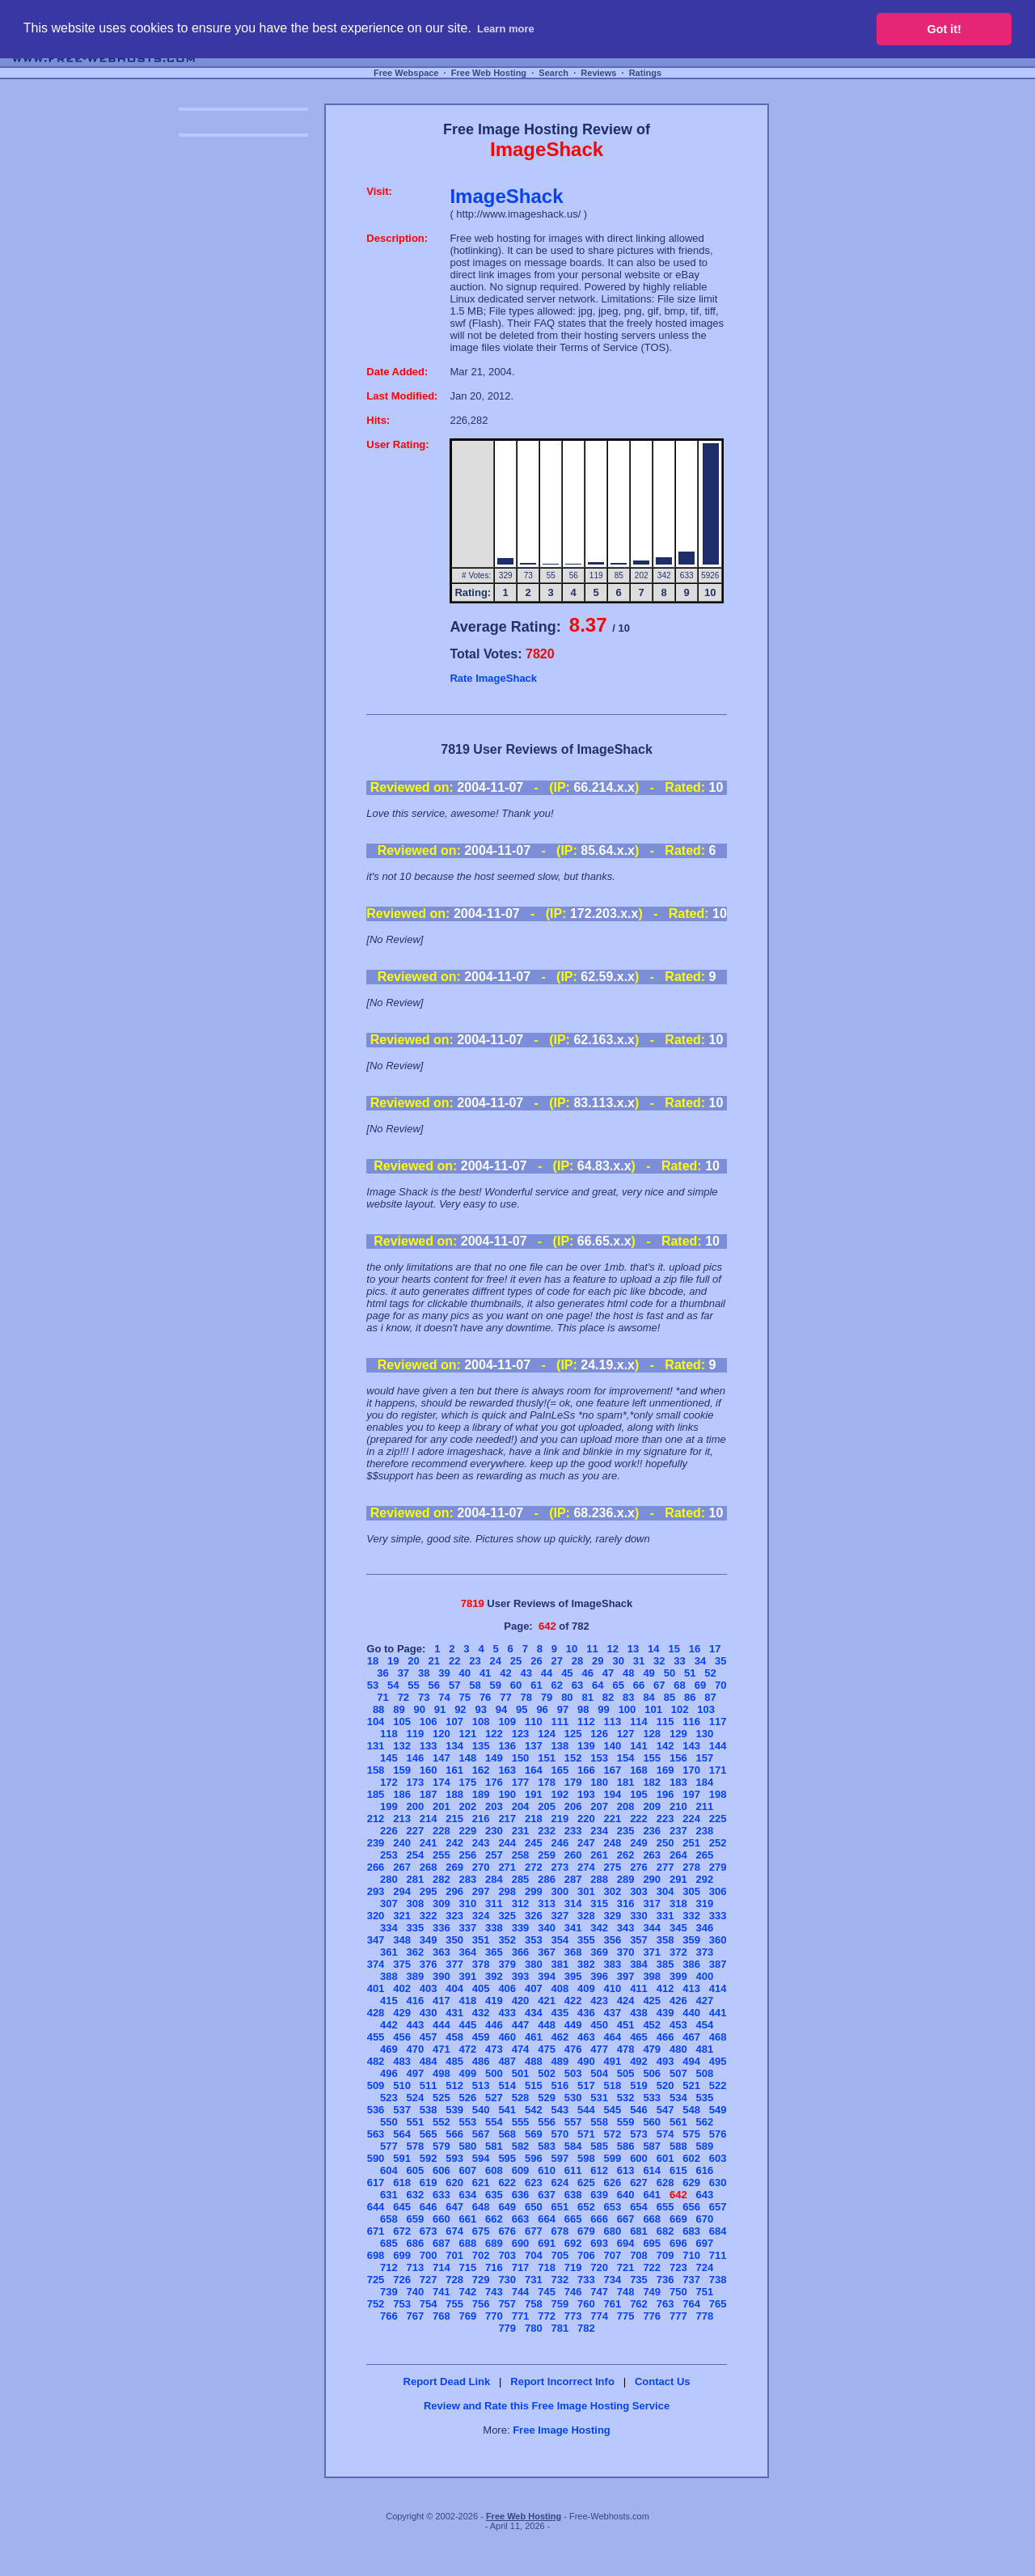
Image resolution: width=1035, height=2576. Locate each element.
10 (571, 1649)
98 (583, 1709)
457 (428, 2037)
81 (587, 1697)
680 (613, 2231)
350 (454, 1940)
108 (481, 1721)
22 (454, 1661)
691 (547, 2243)
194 (613, 1794)
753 (402, 2304)
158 (376, 1770)
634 (468, 2195)
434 (534, 2013)
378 (481, 1964)
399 (678, 1976)
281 (415, 1879)
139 (586, 1746)
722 (652, 2267)
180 (599, 1782)
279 (718, 1867)
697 (704, 2243)
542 (534, 2110)
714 (441, 2267)
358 (665, 1940)
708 (639, 2255)
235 (626, 1831)
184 (704, 1782)
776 (652, 2316)
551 (415, 2122)
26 (536, 1661)
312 (521, 1903)
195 (639, 1794)
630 (718, 2182)
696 (678, 2243)
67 (659, 1685)
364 (468, 1952)
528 (521, 2098)
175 (468, 1782)
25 (516, 1661)
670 (704, 2219)
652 (586, 2207)
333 (718, 1916)
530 (573, 2098)
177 (521, 1782)
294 (402, 1891)
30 (617, 1661)
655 (665, 2207)
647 (454, 2207)
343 (626, 1928)
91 (440, 1709)
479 (652, 2049)
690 (521, 2243)
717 (521, 2267)
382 (586, 1964)
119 (415, 1734)
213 (402, 1819)
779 (507, 2328)
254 (415, 1855)
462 (559, 2037)
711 (718, 2255)
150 (521, 1758)
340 (547, 1928)
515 (534, 2085)
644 (376, 2207)
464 (613, 2037)
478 (626, 2049)
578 (415, 2146)
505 (626, 2073)
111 (559, 1721)
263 (652, 1855)
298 (507, 1891)
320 (376, 1916)
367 (547, 1952)
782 (586, 2328)
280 (389, 1879)
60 (516, 1685)
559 (626, 2122)
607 (468, 2170)
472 (468, 2049)
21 (434, 1661)
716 (494, 2267)
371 (652, 1952)
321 (402, 1916)
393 (521, 1976)
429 (402, 2013)
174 (441, 1782)
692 (573, 2243)
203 (494, 1806)
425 (652, 2000)
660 (441, 2219)
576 (718, 2134)
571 (586, 2134)
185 (376, 1794)
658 (389, 2219)
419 (494, 2000)
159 (402, 1770)
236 (652, 1831)
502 (547, 2073)
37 (403, 1673)
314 (573, 1903)
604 (389, 2170)
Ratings (645, 73)
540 (481, 2110)
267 (402, 1867)
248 (613, 1843)
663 (521, 2219)
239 (376, 1843)
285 (521, 1879)
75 (465, 1697)
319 (704, 1903)
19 (393, 1661)
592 (428, 2158)
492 (639, 2061)
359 (691, 1940)
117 (718, 1721)
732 (559, 2280)
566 (454, 2134)
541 (507, 2110)
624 (559, 2182)
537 (402, 2110)
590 (376, 2158)
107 (454, 1721)
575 (691, 2134)
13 (633, 1649)
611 (573, 2170)
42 (505, 1673)
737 (691, 2280)
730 (507, 2280)
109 (507, 1721)
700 (428, 2255)
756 (481, 2304)
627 (639, 2182)
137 (534, 1746)
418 (468, 2000)
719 (573, 2267)
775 (626, 2316)
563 (376, 2134)
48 (628, 1673)
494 (691, 2061)
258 (521, 1855)
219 (559, 1819)
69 (700, 1685)
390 (441, 1976)
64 (597, 1685)
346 (704, 1928)
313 (547, 1903)
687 (441, 2243)
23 (474, 1661)
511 (428, 2085)
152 (573, 1758)
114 (639, 1721)
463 (586, 2037)
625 (586, 2182)
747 (599, 2292)
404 (454, 1988)
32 (659, 1661)
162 (481, 1770)
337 (468, 1928)
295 (428, 1891)
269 (454, 1867)
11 (592, 1649)
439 (665, 2013)
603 (718, 2158)
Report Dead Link (447, 2381)
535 (704, 2098)
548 (691, 2110)
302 (613, 1891)
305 (691, 1891)
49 (648, 1673)
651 (559, 2207)
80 (566, 1697)
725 (376, 2280)
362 (415, 1952)
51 (689, 1673)
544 (586, 2110)
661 (468, 2219)
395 (573, 1976)
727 (428, 2280)
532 (626, 2098)
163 (507, 1770)
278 (691, 1867)
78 (526, 1697)
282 (441, 1879)
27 (556, 1661)
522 (718, 2085)
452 (652, 2025)
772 (547, 2316)
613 (626, 2170)
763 (665, 2304)
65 (617, 1685)
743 (494, 2292)
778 (704, 2316)
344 (652, 1928)
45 (566, 1673)
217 (507, 1819)
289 (626, 1879)
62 (556, 1685)
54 (393, 1685)
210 (678, 1806)
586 (626, 2146)
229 (468, 1831)
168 (639, 1770)
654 (639, 2207)
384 (639, 1964)
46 (587, 1673)
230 (494, 1831)
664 (547, 2219)
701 (454, 2255)
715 (468, 2267)
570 (559, 2134)
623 (534, 2182)
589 (704, 2146)
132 (402, 1746)
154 (626, 1758)
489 (559, 2061)
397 (626, 1976)
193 (586, 1794)
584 (573, 2146)
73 (423, 1697)
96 (541, 1709)
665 (573, 2219)
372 (678, 1952)
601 (665, 2158)
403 (428, 1988)
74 (444, 1697)
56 (434, 1685)
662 (494, 2219)
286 (547, 1879)
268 (428, 1867)
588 (678, 2146)
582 (521, 2146)
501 (521, 2073)
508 (704, 2073)
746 (573, 2292)
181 (626, 1782)
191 (534, 1794)
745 (547, 2292)
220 (586, 1819)
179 (573, 1782)
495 (718, 2061)
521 (691, 2085)
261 (599, 1855)
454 (704, 2025)
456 (402, 2037)
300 (559, 1891)
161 (454, 1770)
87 (710, 1697)
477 (599, 2049)
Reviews (598, 73)
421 (547, 2000)
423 (599, 2000)
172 (389, 1782)
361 (389, 1952)
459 (481, 2037)
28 (577, 1661)
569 (534, 2134)
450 (599, 2025)
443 (415, 2025)
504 (599, 2073)
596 (534, 2158)
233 (573, 1831)
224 (691, 1819)
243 (481, 1843)
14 (653, 1649)
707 (613, 2255)
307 (389, 1903)
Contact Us (663, 2381)
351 (481, 1940)
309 (441, 1903)
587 (652, 2146)
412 (665, 1988)
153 (599, 1758)
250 (665, 1843)
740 (415, 2292)
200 (415, 1806)
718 (547, 2267)
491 (613, 2061)
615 (678, 2170)
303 (639, 1891)
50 (669, 1673)
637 (547, 2195)
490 (586, 2061)
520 (665, 2085)
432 (481, 2013)
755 (454, 2304)
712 (389, 2267)
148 (468, 1758)
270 (481, 1867)
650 (534, 2207)
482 (376, 2061)
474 (521, 2049)
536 (376, 2110)
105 (402, 1721)
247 (586, 1843)
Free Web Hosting (489, 73)
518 (613, 2085)
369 (599, 1952)
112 (586, 1721)
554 (494, 2122)
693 (599, 2243)
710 (691, 2255)
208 (626, 1806)
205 (547, 1806)
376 (428, 1964)
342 (599, 1928)
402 (402, 1988)
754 (428, 2304)
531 (599, 2098)
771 (521, 2316)
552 (441, 2122)
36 (382, 1673)
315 (599, 1903)
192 (559, 1794)
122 (494, 1734)
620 (454, 2182)
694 (626, 2243)
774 (599, 2316)
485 (454, 2061)
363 (441, 1952)
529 (547, 2098)
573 (639, 2134)
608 (494, 2170)
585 (599, 2146)
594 (481, 2158)
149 (494, 1758)
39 (444, 1673)
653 (613, 2207)
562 (704, 2122)
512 (454, 2085)
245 (534, 1843)
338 (494, 1928)
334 (389, 1928)
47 (608, 1673)
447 (521, 2025)
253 (389, 1855)
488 (534, 2061)
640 (626, 2195)
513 (481, 2085)
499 (468, 2073)
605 (415, 2170)
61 (536, 1685)
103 (706, 1709)
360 (718, 1940)
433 (507, 2013)
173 (415, 1782)
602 (691, 2158)
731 (534, 2280)
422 (573, 2000)
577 (389, 2146)
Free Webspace (406, 73)
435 (559, 2013)
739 (389, 2292)
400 (704, 1976)
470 (415, 2049)
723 (678, 2267)
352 (507, 1940)
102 (680, 1709)
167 (613, 1770)
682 (665, 2231)
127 (626, 1734)
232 (547, 1831)
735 (639, 2280)
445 (468, 2025)
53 (372, 1685)
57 (454, 1685)
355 (586, 1940)
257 (494, 1855)
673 (428, 2231)
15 (673, 1649)
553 (468, 2122)
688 (468, 2243)
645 (402, 2207)
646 (428, 2207)
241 (428, 1843)
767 (415, 2316)
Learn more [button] (505, 29)
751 (704, 2292)
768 (441, 2316)
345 (678, 1928)
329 (613, 1916)
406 (507, 1988)
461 (534, 2037)
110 (534, 1721)
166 (586, 1770)
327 (559, 1916)
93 (480, 1709)
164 (534, 1770)
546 (639, 2110)
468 (718, 2037)
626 (613, 2182)
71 (382, 1697)
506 (652, 2073)
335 (415, 1928)
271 (507, 1867)
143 (691, 1746)
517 (586, 2085)
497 (415, 2073)
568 (507, 2134)
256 (468, 1855)
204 (521, 1806)
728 (454, 2280)
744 (521, 2292)
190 (507, 1794)
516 (559, 2085)
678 (559, 2231)
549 (718, 2110)
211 (704, 1806)
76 (485, 1697)
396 (599, 1976)
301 (586, 1891)
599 (613, 2158)
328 (586, 1916)
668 (652, 2219)
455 (376, 2037)
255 (441, 1855)
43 (526, 1673)
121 (468, 1734)
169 (665, 1770)
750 (678, 2292)
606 (441, 2170)
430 (428, 2013)
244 (507, 1843)
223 (665, 1819)
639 (599, 2195)
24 (495, 1661)
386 (691, 1964)
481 (704, 2049)
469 (389, 2049)
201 (441, 1806)
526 (468, 2098)
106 (428, 1721)
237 (678, 1831)
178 (547, 1782)
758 (534, 2304)
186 (402, 1794)
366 (521, 1952)
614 (652, 2170)
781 (559, 2328)
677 (534, 2231)
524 (415, 2098)
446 (494, 2025)
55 (413, 1685)
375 (402, 1964)
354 (559, 1940)
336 (441, 1928)
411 (639, 1988)
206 (573, 1806)
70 (720, 1685)
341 (573, 1928)
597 (559, 2158)
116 (691, 1721)
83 (628, 1697)
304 (665, 1891)
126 (599, 1734)
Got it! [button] (944, 29)
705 (559, 2255)
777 (678, 2316)
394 (547, 1976)
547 (665, 2110)
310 (468, 1903)
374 (376, 1964)
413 (691, 1988)
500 (494, 2073)
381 (559, 1964)
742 (468, 2292)
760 (586, 2304)
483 (402, 2061)
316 (626, 1903)
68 (679, 1685)
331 (665, 1916)
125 (573, 1734)
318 (678, 1903)
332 (691, 1916)
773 (573, 2316)
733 (586, 2280)
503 (573, 2073)
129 (678, 1734)
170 (691, 1770)
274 (586, 1867)
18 (372, 1661)
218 (534, 1819)
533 (652, 2098)
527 (494, 2098)
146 (415, 1758)
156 (678, 1758)
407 (534, 1988)
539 (454, 2110)
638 (573, 2195)
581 (494, 2146)
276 (639, 1867)
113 (613, 1721)
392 (494, 1976)
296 (454, 1891)
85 (669, 1697)
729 (481, 2280)
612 (599, 2170)
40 (465, 1673)
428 (376, 2013)
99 (603, 1709)
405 (481, 1988)
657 (718, 2207)
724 (704, 2267)
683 (691, 2231)
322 (428, 1916)
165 (559, 1770)
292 (704, 1879)
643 (704, 2195)
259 (547, 1855)
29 (597, 1661)
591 (402, 2158)
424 (626, 2000)
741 (441, 2292)
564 (402, 2134)
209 (652, 1806)
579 (441, 2146)
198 (718, 1794)
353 (534, 1940)
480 (678, 2049)
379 (507, 1964)
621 (481, 2182)
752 (376, 2304)
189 (481, 1794)
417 (441, 2000)
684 (718, 2231)
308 (415, 1903)
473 (494, 2049)
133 (428, 1746)
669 (678, 2219)
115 (665, 1721)
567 (481, 2134)
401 (376, 1988)
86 (689, 1697)
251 (691, 1843)
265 (704, 1855)
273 (559, 1867)
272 (534, 1867)
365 (494, 1952)
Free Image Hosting (561, 2430)
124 (547, 1734)
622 (507, 2182)
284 (494, 1879)
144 (718, 1746)
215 (454, 1819)
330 (639, 1916)
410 (613, 1988)
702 (481, 2255)
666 (599, 2219)
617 (376, 2182)
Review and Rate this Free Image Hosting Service (547, 2406)
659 (415, 2219)
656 (691, 2207)
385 (665, 1964)
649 (507, 2207)
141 (639, 1746)
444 (441, 2025)
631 (389, 2195)
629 (691, 2182)
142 (665, 1746)
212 (376, 1819)
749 (652, 2292)
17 (714, 1649)
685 (389, 2243)
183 (678, 1782)
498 (441, 2073)
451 (626, 2025)
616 (704, 2170)
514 (507, 2085)
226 (389, 1831)
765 (718, 2304)
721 (626, 2267)
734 (613, 2280)
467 (691, 2037)
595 (507, 2158)
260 (573, 1855)
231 (521, 1831)
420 (521, 2000)
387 (718, 1964)
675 (481, 2231)
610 (547, 2170)
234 (599, 1831)
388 (389, 1976)
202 (468, 1806)
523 (389, 2098)
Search (553, 73)
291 (678, 1879)
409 (586, 1988)
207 (599, 1806)
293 (376, 1891)
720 (599, 2267)
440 (691, 2013)
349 (428, 1940)
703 (507, 2255)
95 (521, 1709)
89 (398, 1709)
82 (608, 1697)
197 (691, 1794)
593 (454, 2158)
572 (613, 2134)
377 (454, 1964)
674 (454, 2231)
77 (505, 1697)
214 (428, 1819)
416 (415, 2000)
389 (415, 1976)
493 (665, 2061)
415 (389, 2000)
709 (665, 2255)
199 (389, 1806)
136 (507, 1746)
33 (679, 1661)
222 (639, 1819)
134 (454, 1746)
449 (573, 2025)
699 (402, 2255)
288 (599, 1879)
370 (626, 1952)
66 (638, 1685)
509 (376, 2085)
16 (694, 1649)
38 (423, 1673)
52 (710, 1673)
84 (648, 1697)
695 (652, 2243)
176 (494, 1782)
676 (507, 2231)
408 (559, 1988)
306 (718, 1891)
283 (468, 1879)
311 (494, 1903)
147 (441, 1758)
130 (704, 1734)
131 (376, 1746)
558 (599, 2122)
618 (402, 2182)
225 (718, 1819)
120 (441, 1734)
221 (613, 1819)
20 (413, 1661)
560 (652, 2122)
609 (521, 2170)
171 (718, 1770)
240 (402, 1843)
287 (573, 1879)
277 (665, 1867)
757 (507, 2304)
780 (534, 2328)
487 (507, 2061)
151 (547, 1758)
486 (481, 2061)
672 (402, 2231)
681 (639, 2231)
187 (428, 1794)
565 (428, 2134)
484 (428, 2061)
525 (441, 2098)
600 (639, 2158)
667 (626, 2219)
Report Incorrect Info (562, 2381)
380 (534, 1964)
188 (454, 1794)
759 (559, 2304)
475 (547, 2049)
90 (419, 1709)
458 (454, 2037)
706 (586, 2255)
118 (389, 1734)
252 (718, 1843)
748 (626, 2292)
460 (507, 2037)
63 (577, 1685)
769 (468, 2316)
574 (665, 2134)
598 (586, 2158)
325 (507, 1916)
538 (428, 2110)
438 (639, 2013)
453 (678, 2025)
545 (613, 2110)
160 (428, 1770)
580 (468, 2146)
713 (415, 2267)
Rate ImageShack (493, 678)
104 (376, 1721)
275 (613, 1867)
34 (700, 1661)
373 (704, 1952)
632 (415, 2195)
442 (389, 2025)
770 (494, 2316)
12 (612, 1649)
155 (652, 1758)
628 (665, 2182)
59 (495, 1685)
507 (678, 2073)
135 (481, 1746)
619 (428, 2182)
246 (559, 1843)
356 (613, 1940)
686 (415, 2243)
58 (474, 1685)
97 (562, 1709)
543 (559, 2110)
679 (586, 2231)
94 (501, 1709)
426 (678, 2000)
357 (639, 1940)
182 (652, 1782)
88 (378, 1709)
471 (441, 2049)
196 (665, 1794)
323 (454, 1916)
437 (613, 2013)
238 (704, 1831)
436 (586, 2013)
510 (402, 2085)
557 (573, 2122)
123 (521, 1734)
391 (468, 1976)
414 (718, 1988)
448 (547, 2025)
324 (481, 1916)
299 (534, 1891)
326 (534, 1916)
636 (521, 2195)
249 (639, 1843)
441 (718, 2013)
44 (546, 1673)
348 (402, 1940)
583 (547, 2146)
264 (678, 1855)
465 (639, 2037)
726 (402, 2280)
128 (652, 1734)
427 (704, 2000)
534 (678, 2098)
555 (521, 2122)
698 (376, 2255)
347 (376, 1940)
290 (652, 1879)
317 (652, 1903)
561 (678, 2122)
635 (494, 2195)
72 (403, 1697)
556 (547, 2122)
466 (665, 2037)
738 (718, 2280)
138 (559, 1746)
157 (704, 1758)
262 (626, 1855)
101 (653, 1709)
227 (415, 1831)
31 (638, 1661)
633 (441, 2195)
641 (652, 2195)
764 (691, 2304)
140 (613, 1746)
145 (389, 1758)
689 (494, 2243)
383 (613, 1964)
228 (441, 1831)
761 (613, 2304)
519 (639, 2085)
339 (521, 1928)
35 (720, 1661)
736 (665, 2280)
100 (627, 1709)
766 (389, 2316)
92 (460, 1709)
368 (573, 1952)
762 (639, 2304)
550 (389, 2122)
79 (546, 1697)
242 (454, 1843)
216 (481, 1819)
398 (652, 1976)
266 (376, 1867)
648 (481, 2207)
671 (376, 2231)
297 (481, 1891)
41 (485, 1673)
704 (534, 2255)
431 (454, 2013)
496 (389, 2073)
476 (573, 2049)
